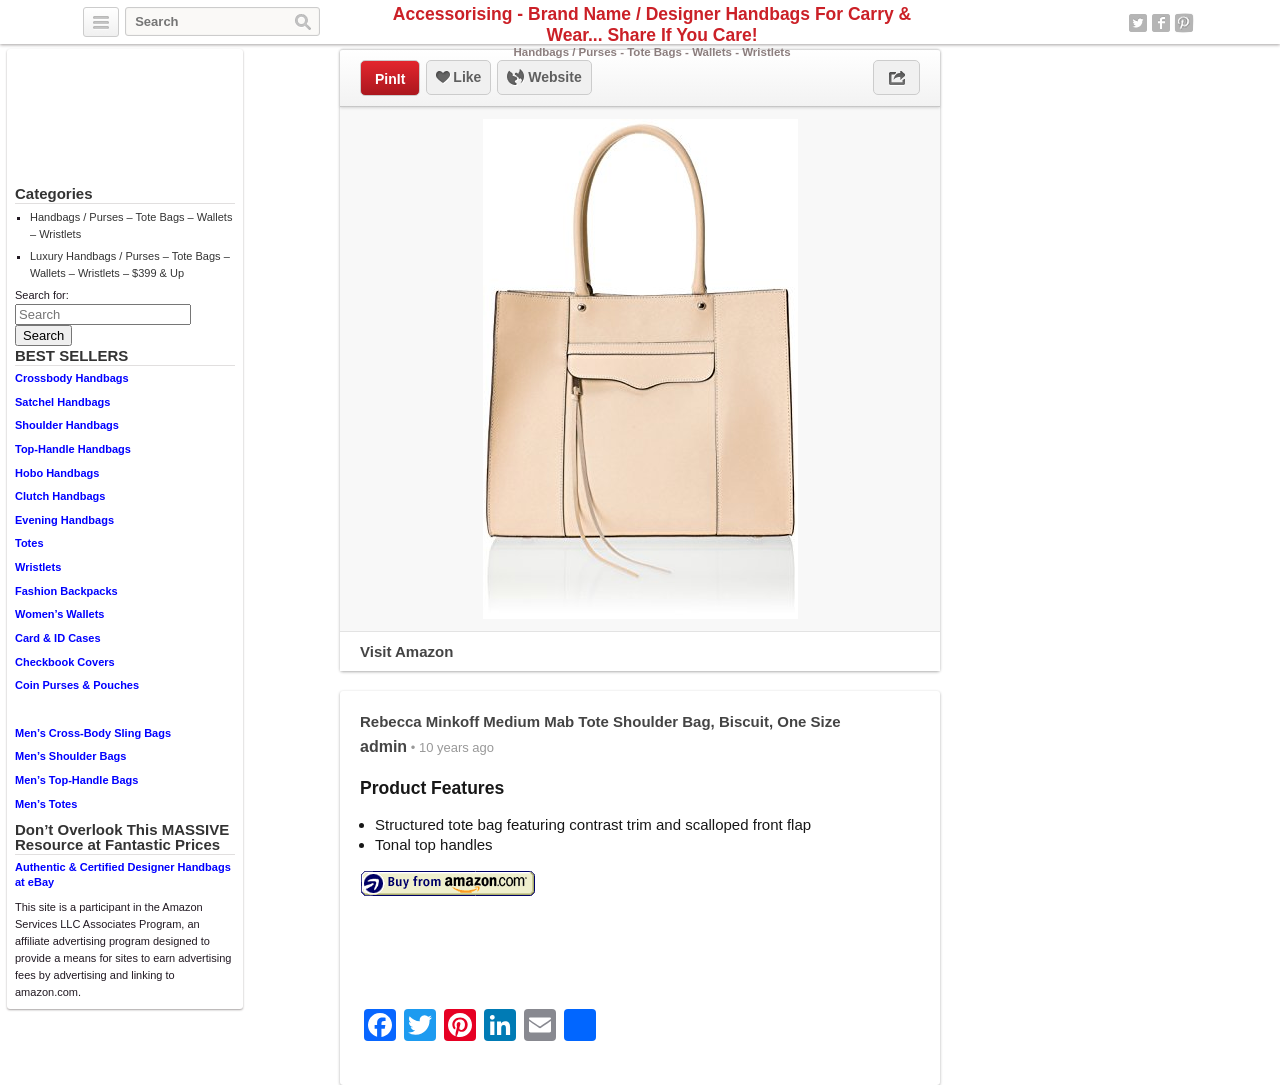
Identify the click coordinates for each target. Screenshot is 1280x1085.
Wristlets (38, 567)
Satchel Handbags (62, 402)
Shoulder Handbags (67, 425)
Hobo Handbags (57, 473)
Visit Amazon (406, 651)
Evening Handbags (64, 520)
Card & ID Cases (58, 638)
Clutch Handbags (60, 496)
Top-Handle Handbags (73, 449)
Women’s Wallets (59, 614)
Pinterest (1184, 23)
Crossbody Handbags (72, 378)
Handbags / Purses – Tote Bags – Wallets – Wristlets (131, 225)
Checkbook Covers (65, 662)
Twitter (1138, 23)
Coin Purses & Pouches (77, 685)
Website (544, 78)
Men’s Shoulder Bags (70, 756)
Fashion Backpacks (66, 591)
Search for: (42, 295)
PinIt (390, 79)
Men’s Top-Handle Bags (76, 780)
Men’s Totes (46, 804)
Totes (29, 543)
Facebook (1161, 23)
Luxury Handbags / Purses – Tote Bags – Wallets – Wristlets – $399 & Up (130, 264)
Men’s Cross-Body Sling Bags (93, 733)
